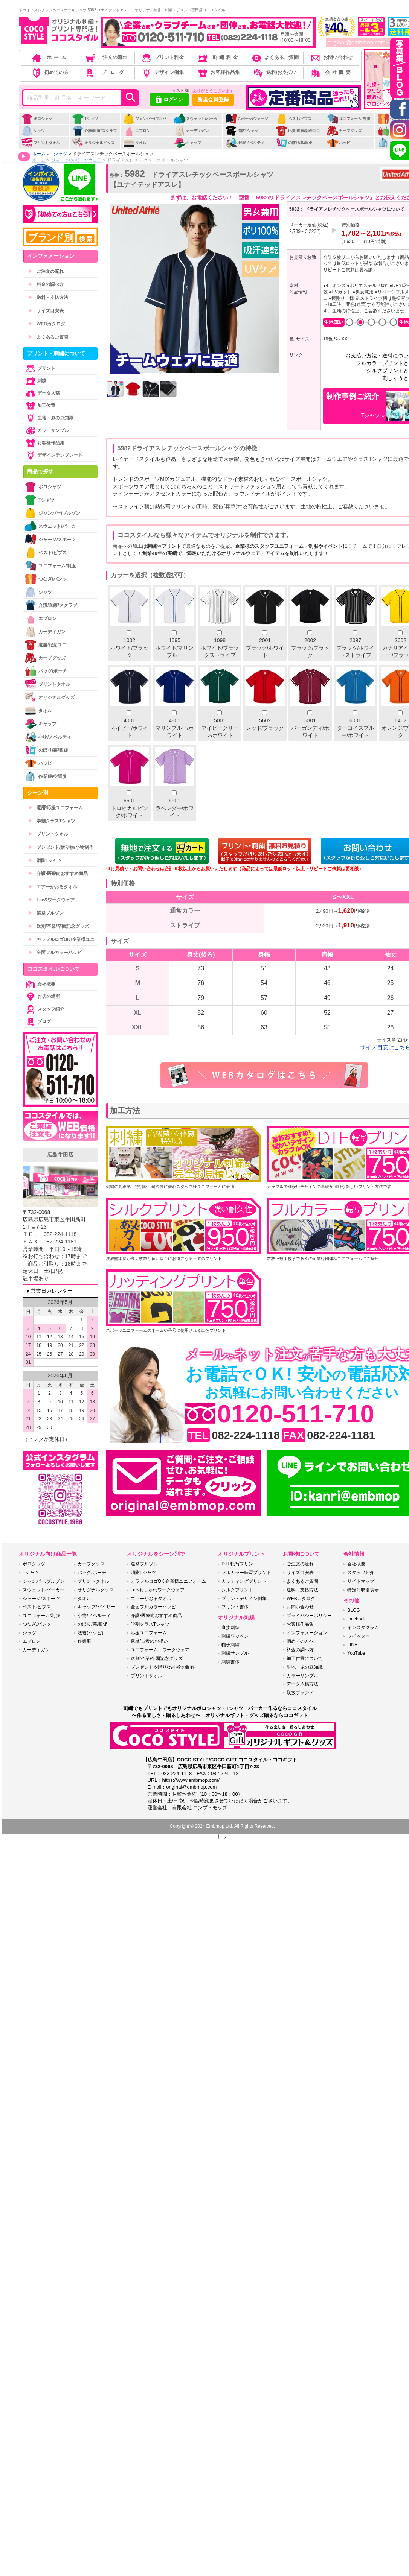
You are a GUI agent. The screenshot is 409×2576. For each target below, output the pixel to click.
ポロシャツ (36, 118)
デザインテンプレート (53, 455)
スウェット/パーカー (195, 122)
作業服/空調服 (45, 776)
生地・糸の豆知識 (48, 418)
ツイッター (358, 1636)
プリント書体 (235, 1606)
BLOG (353, 1610)
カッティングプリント (244, 1581)
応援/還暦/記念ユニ (298, 130)
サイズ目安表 (46, 310)
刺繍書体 (230, 1661)
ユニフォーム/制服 (348, 118)
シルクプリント (237, 1590)
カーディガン (191, 130)
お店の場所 (42, 996)
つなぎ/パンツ (45, 578)
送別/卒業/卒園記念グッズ (58, 926)
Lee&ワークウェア (51, 900)
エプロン (136, 130)
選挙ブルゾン (46, 913)
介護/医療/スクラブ (94, 130)
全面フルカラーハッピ (55, 952)
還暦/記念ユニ (45, 644)
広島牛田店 (60, 1155)
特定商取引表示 (363, 1590)
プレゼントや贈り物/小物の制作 (163, 1667)
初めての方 (50, 72)
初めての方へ (300, 1641)
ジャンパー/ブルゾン (144, 122)
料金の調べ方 (46, 284)
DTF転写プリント (239, 1564)
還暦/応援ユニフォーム (55, 807)
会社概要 (331, 72)
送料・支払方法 (48, 297)
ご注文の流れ (106, 57)
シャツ (33, 130)
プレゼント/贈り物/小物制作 (60, 847)
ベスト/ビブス (294, 118)
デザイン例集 (162, 72)
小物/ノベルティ (245, 142)
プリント (39, 368)
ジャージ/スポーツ (50, 539)
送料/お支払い (274, 72)
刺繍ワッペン (235, 1636)
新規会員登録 (213, 99)
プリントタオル (40, 142)
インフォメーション (307, 1632)
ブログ (106, 72)
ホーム (50, 57)
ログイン (169, 100)
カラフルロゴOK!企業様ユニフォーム (168, 1581)
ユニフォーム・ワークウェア (160, 1649)
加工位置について (305, 1658)
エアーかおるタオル (52, 886)
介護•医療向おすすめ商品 (58, 873)
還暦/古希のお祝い (149, 1641)
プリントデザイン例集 (244, 1598)
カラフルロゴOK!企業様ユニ (61, 939)
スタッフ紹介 (44, 1009)
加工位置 (39, 405)
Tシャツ (85, 118)
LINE (352, 1644)
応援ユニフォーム (149, 1632)
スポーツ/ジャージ (247, 118)
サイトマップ (360, 1581)
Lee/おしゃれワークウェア (158, 1590)
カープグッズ (344, 130)
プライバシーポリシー (309, 1615)
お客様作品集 (218, 72)
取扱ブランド (300, 1692)
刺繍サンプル (235, 1653)
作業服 (84, 1641)
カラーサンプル (46, 430)
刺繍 (35, 380)
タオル (135, 142)
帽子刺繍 (230, 1644)
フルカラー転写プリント (246, 1572)
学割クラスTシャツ (51, 821)
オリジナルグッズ (93, 142)
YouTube (356, 1653)
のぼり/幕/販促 (294, 142)
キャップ (187, 142)
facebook (356, 1619)
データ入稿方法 (302, 1684)
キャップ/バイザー (96, 1606)
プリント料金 (162, 57)
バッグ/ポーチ (45, 671)
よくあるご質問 (274, 57)
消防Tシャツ (241, 130)
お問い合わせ (331, 57)
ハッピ (338, 142)
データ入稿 (42, 393)
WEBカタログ (46, 324)
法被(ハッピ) (90, 1632)
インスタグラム (363, 1627)
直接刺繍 (230, 1627)
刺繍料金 (218, 57)
